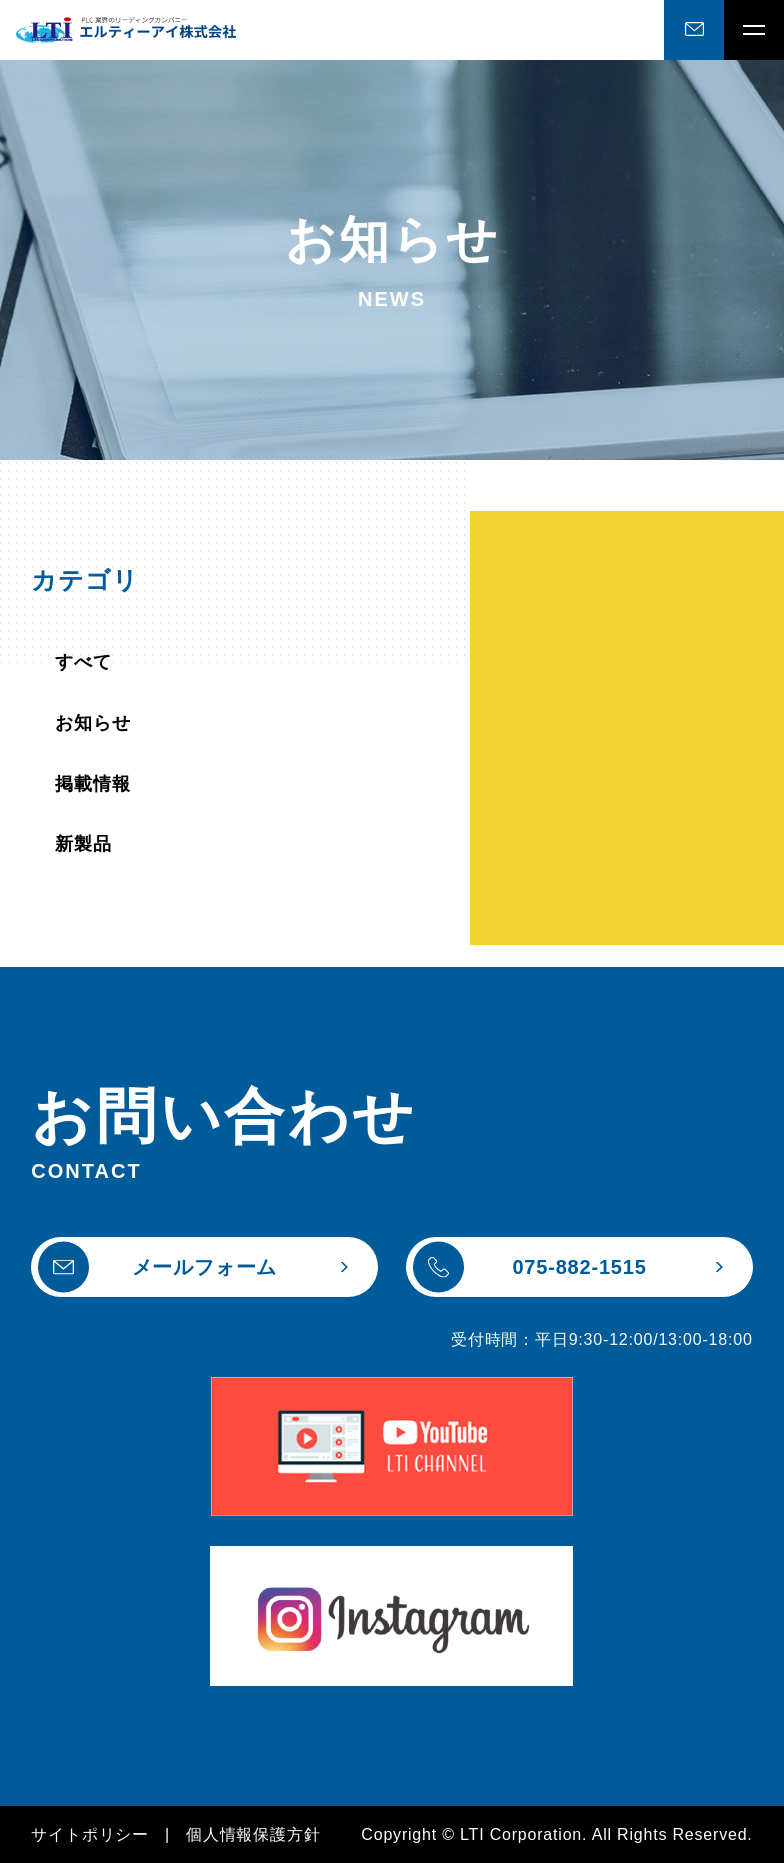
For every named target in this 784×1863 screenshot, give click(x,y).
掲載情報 (92, 784)
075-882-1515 (529, 1267)
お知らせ (92, 723)
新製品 (83, 844)
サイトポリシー (90, 1834)
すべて (83, 662)
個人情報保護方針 (253, 1834)
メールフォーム (157, 1267)
